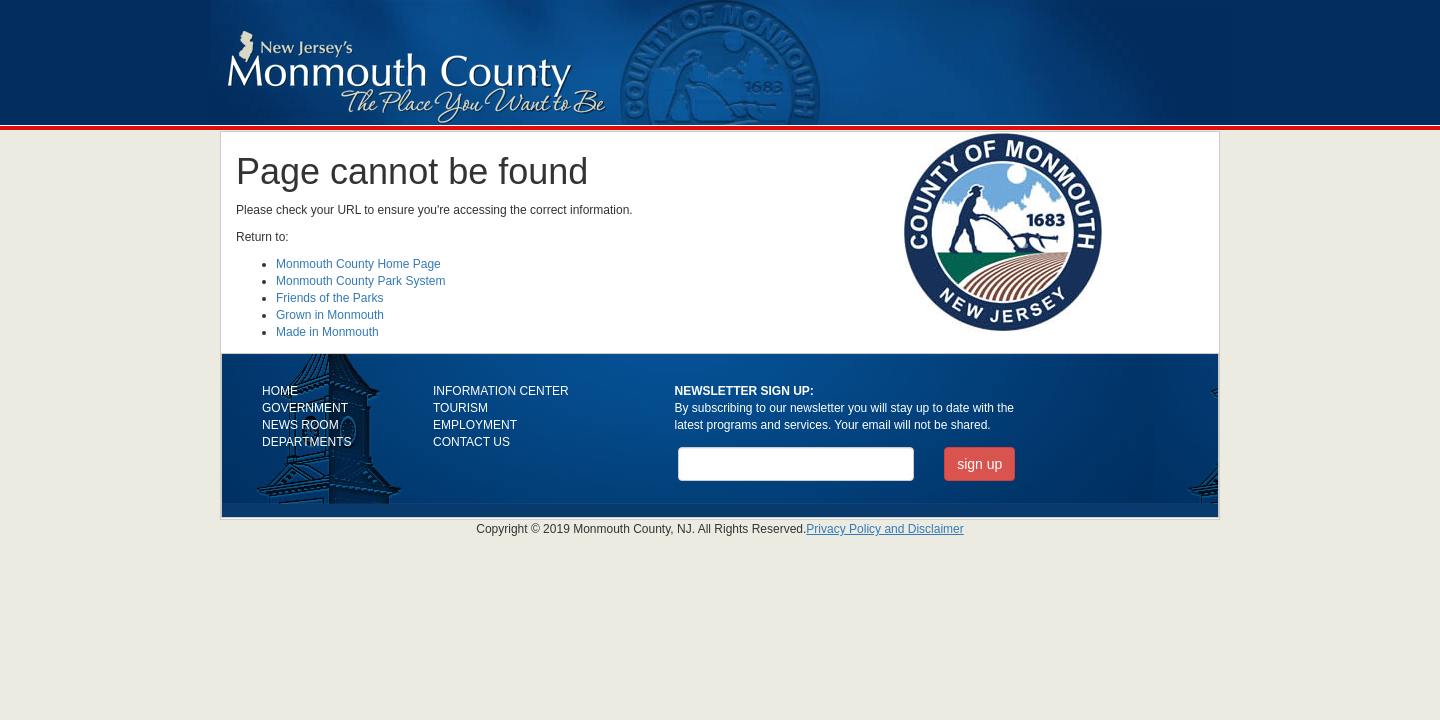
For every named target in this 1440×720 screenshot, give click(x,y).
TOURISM (460, 408)
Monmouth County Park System (360, 281)
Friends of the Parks (329, 298)
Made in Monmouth (327, 332)
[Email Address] (796, 464)
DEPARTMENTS (307, 442)
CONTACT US (471, 442)
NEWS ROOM (300, 425)
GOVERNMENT (305, 408)
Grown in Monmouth (330, 315)
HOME (280, 391)
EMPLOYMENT (475, 425)
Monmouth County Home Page (358, 264)
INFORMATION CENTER (501, 391)
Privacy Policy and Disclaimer (884, 529)
